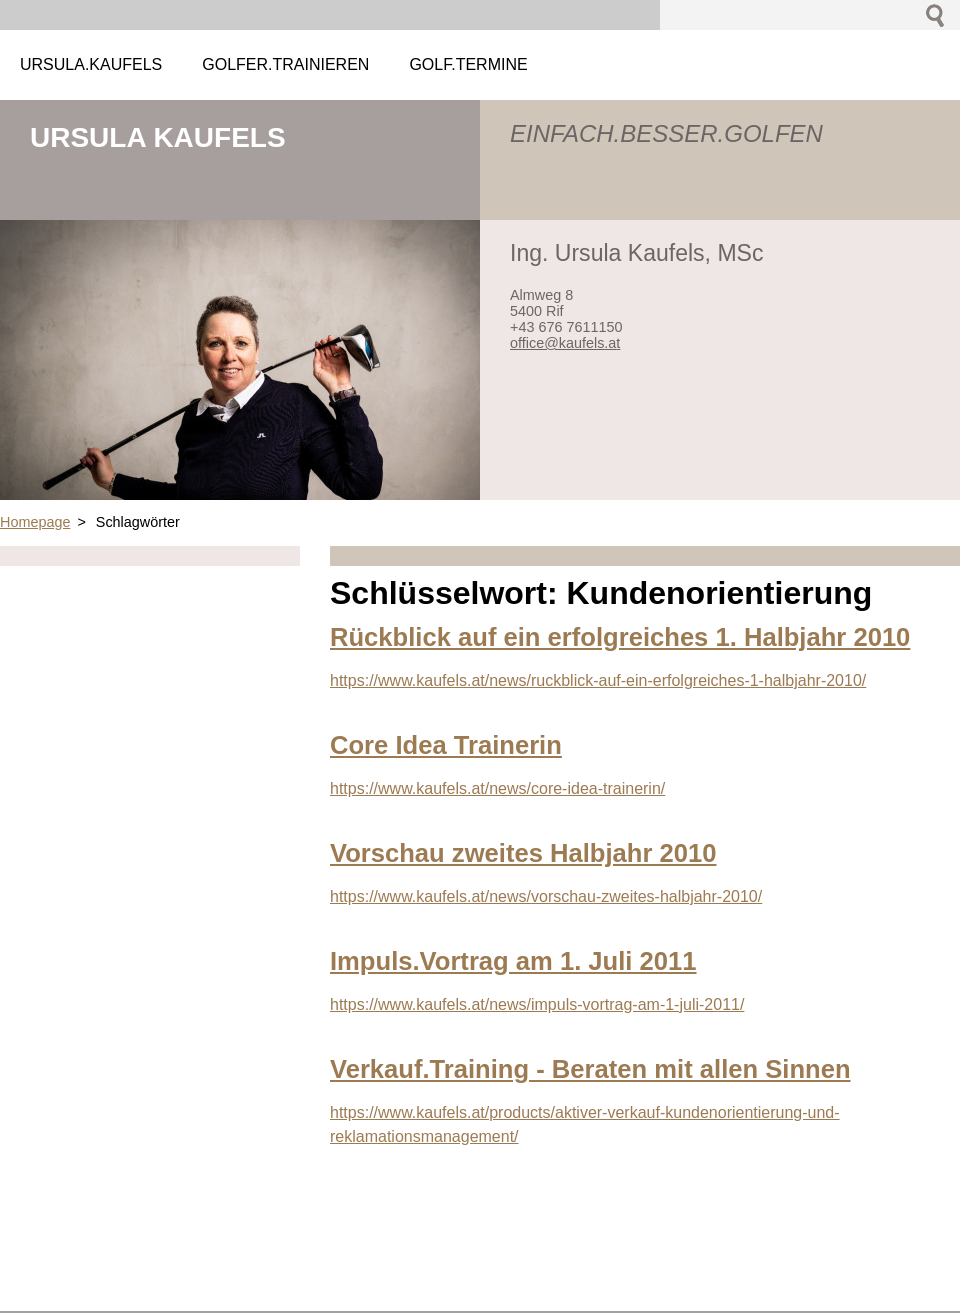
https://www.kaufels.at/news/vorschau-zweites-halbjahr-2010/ (546, 896)
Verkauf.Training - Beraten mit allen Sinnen (590, 1069)
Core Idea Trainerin (446, 745)
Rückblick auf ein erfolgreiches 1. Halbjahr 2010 (620, 637)
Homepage (35, 522)
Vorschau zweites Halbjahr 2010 (523, 853)
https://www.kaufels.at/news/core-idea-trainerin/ (497, 788)
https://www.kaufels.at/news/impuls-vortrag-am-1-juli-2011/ (537, 1004)
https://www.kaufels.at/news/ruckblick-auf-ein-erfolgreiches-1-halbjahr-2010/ (598, 680)
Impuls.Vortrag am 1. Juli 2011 (513, 961)
